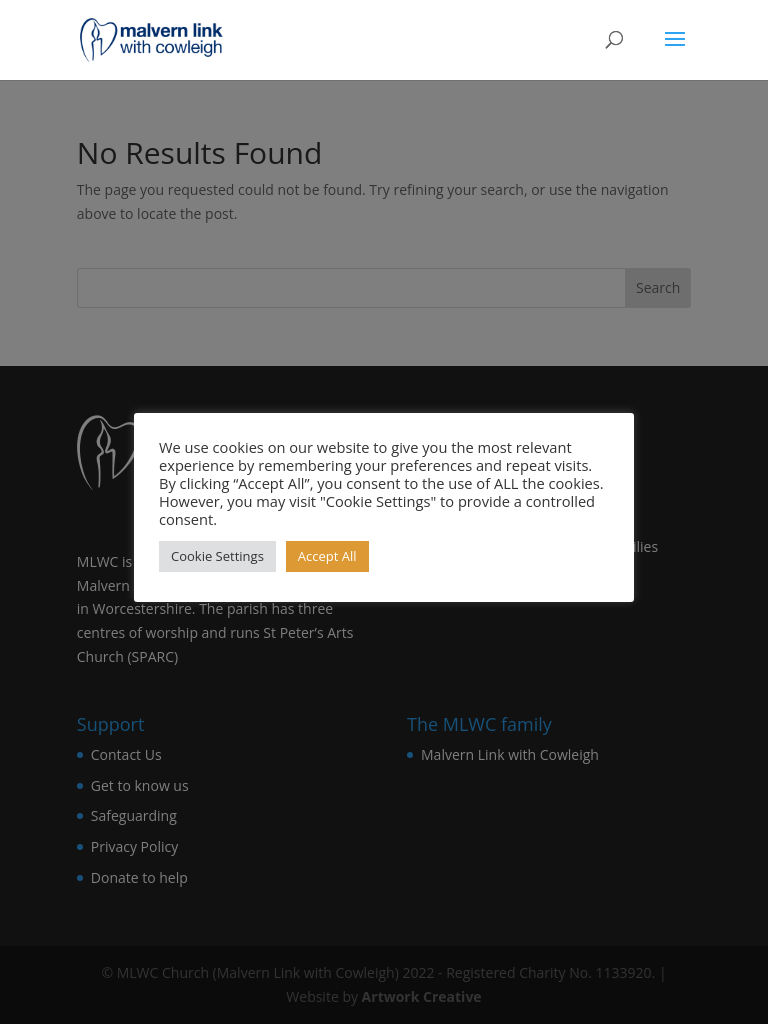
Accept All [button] (327, 556)
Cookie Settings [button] (217, 556)
